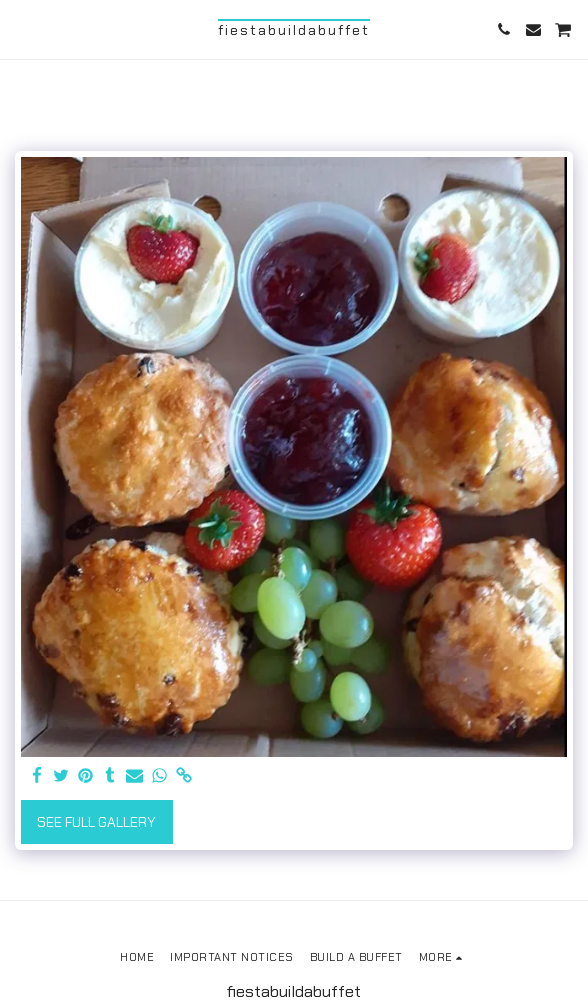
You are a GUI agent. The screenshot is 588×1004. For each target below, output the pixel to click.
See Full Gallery (96, 822)
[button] (22, 29)
